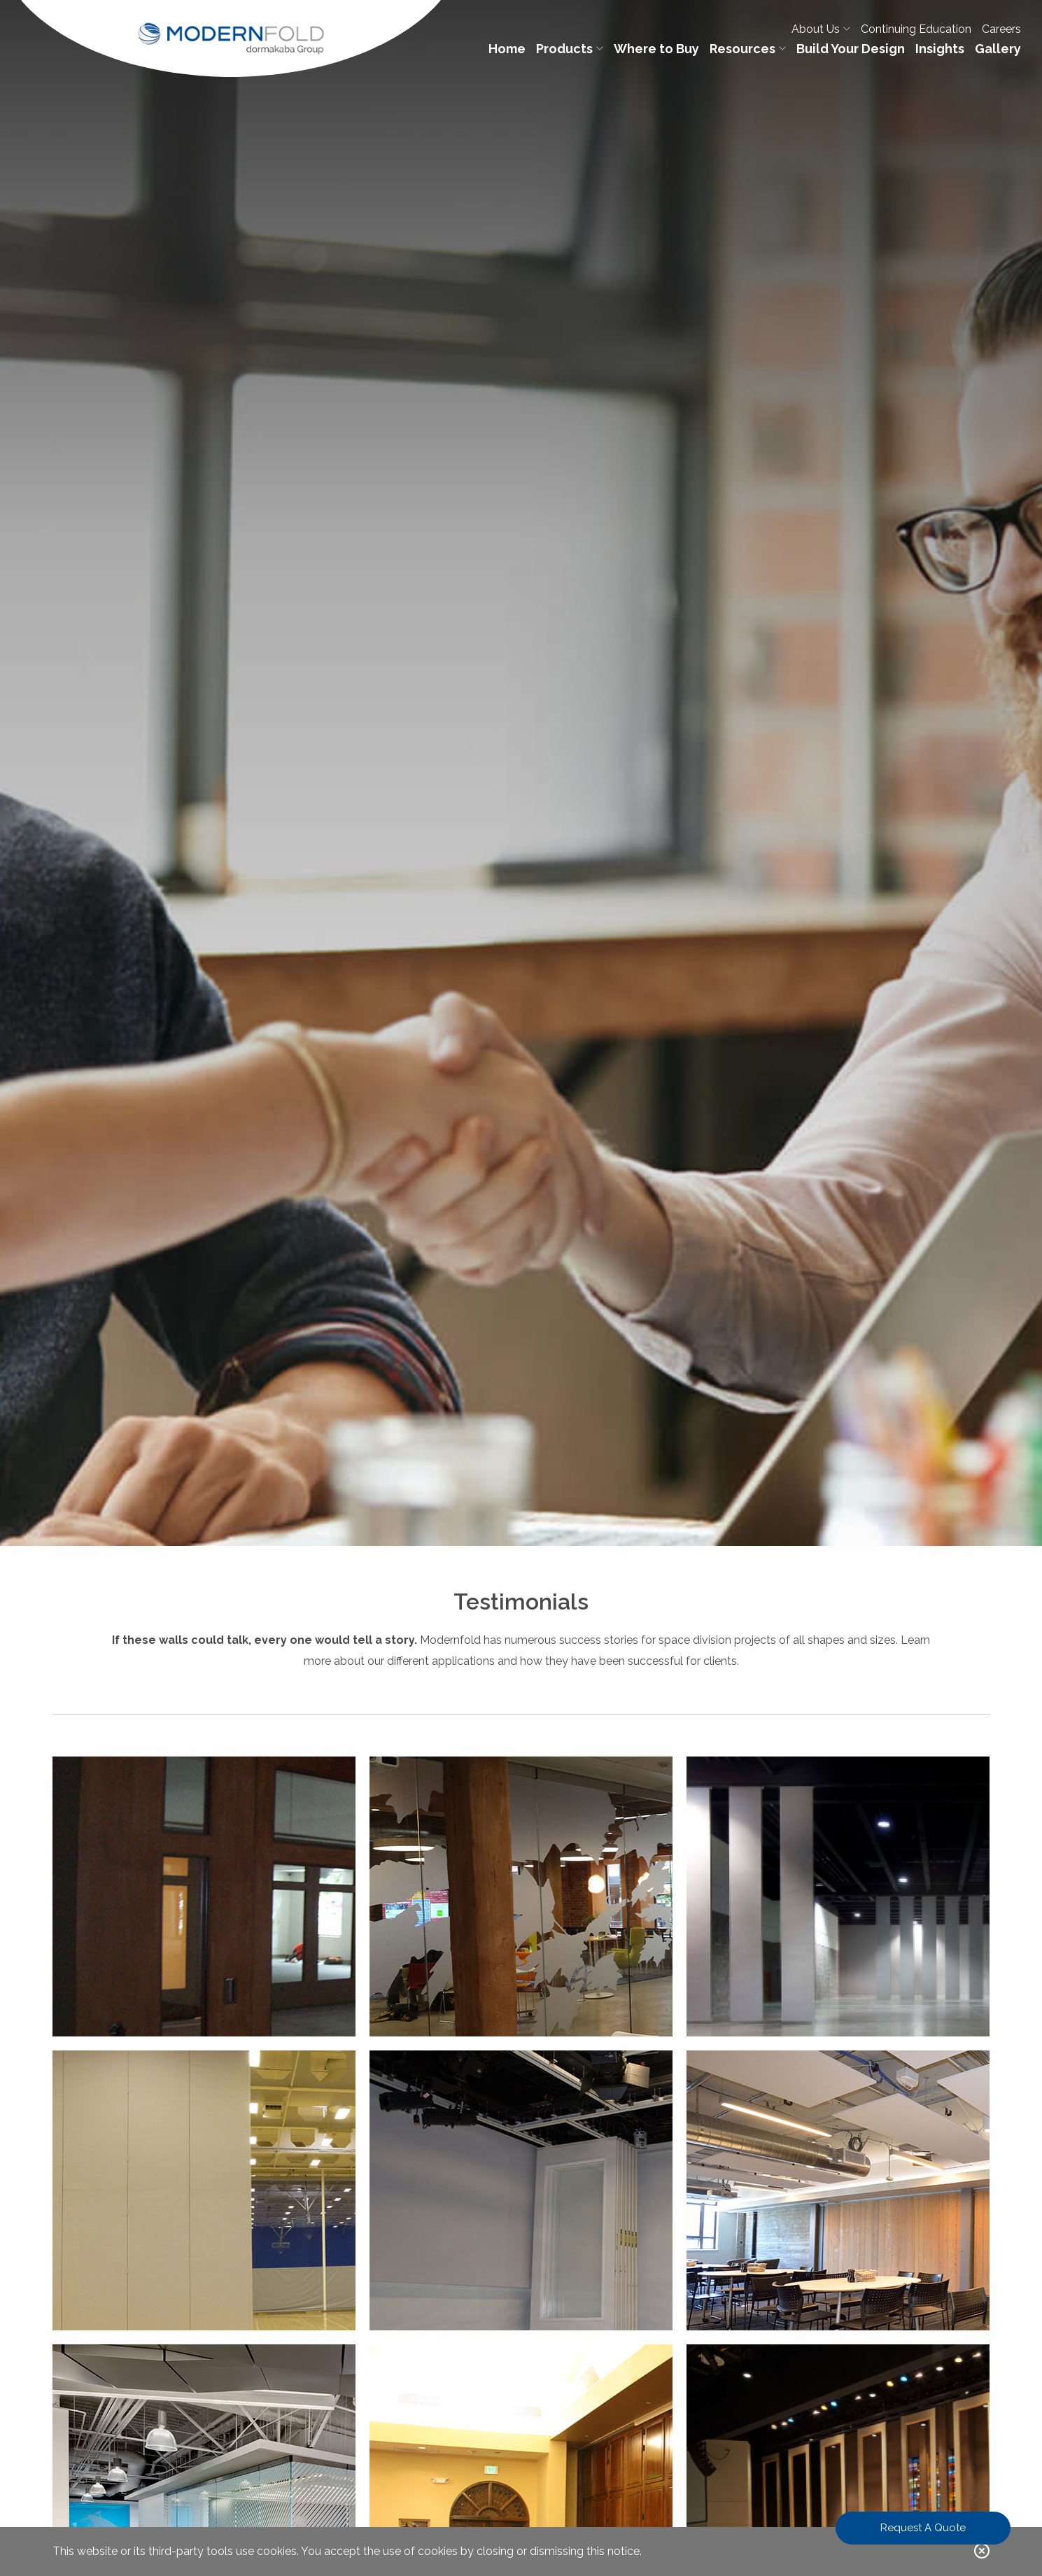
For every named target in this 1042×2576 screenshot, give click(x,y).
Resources (748, 48)
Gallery (998, 48)
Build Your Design (850, 48)
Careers (1001, 29)
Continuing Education (916, 29)
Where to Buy (656, 48)
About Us (820, 29)
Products (569, 48)
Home (507, 48)
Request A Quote (923, 2527)
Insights (939, 48)
